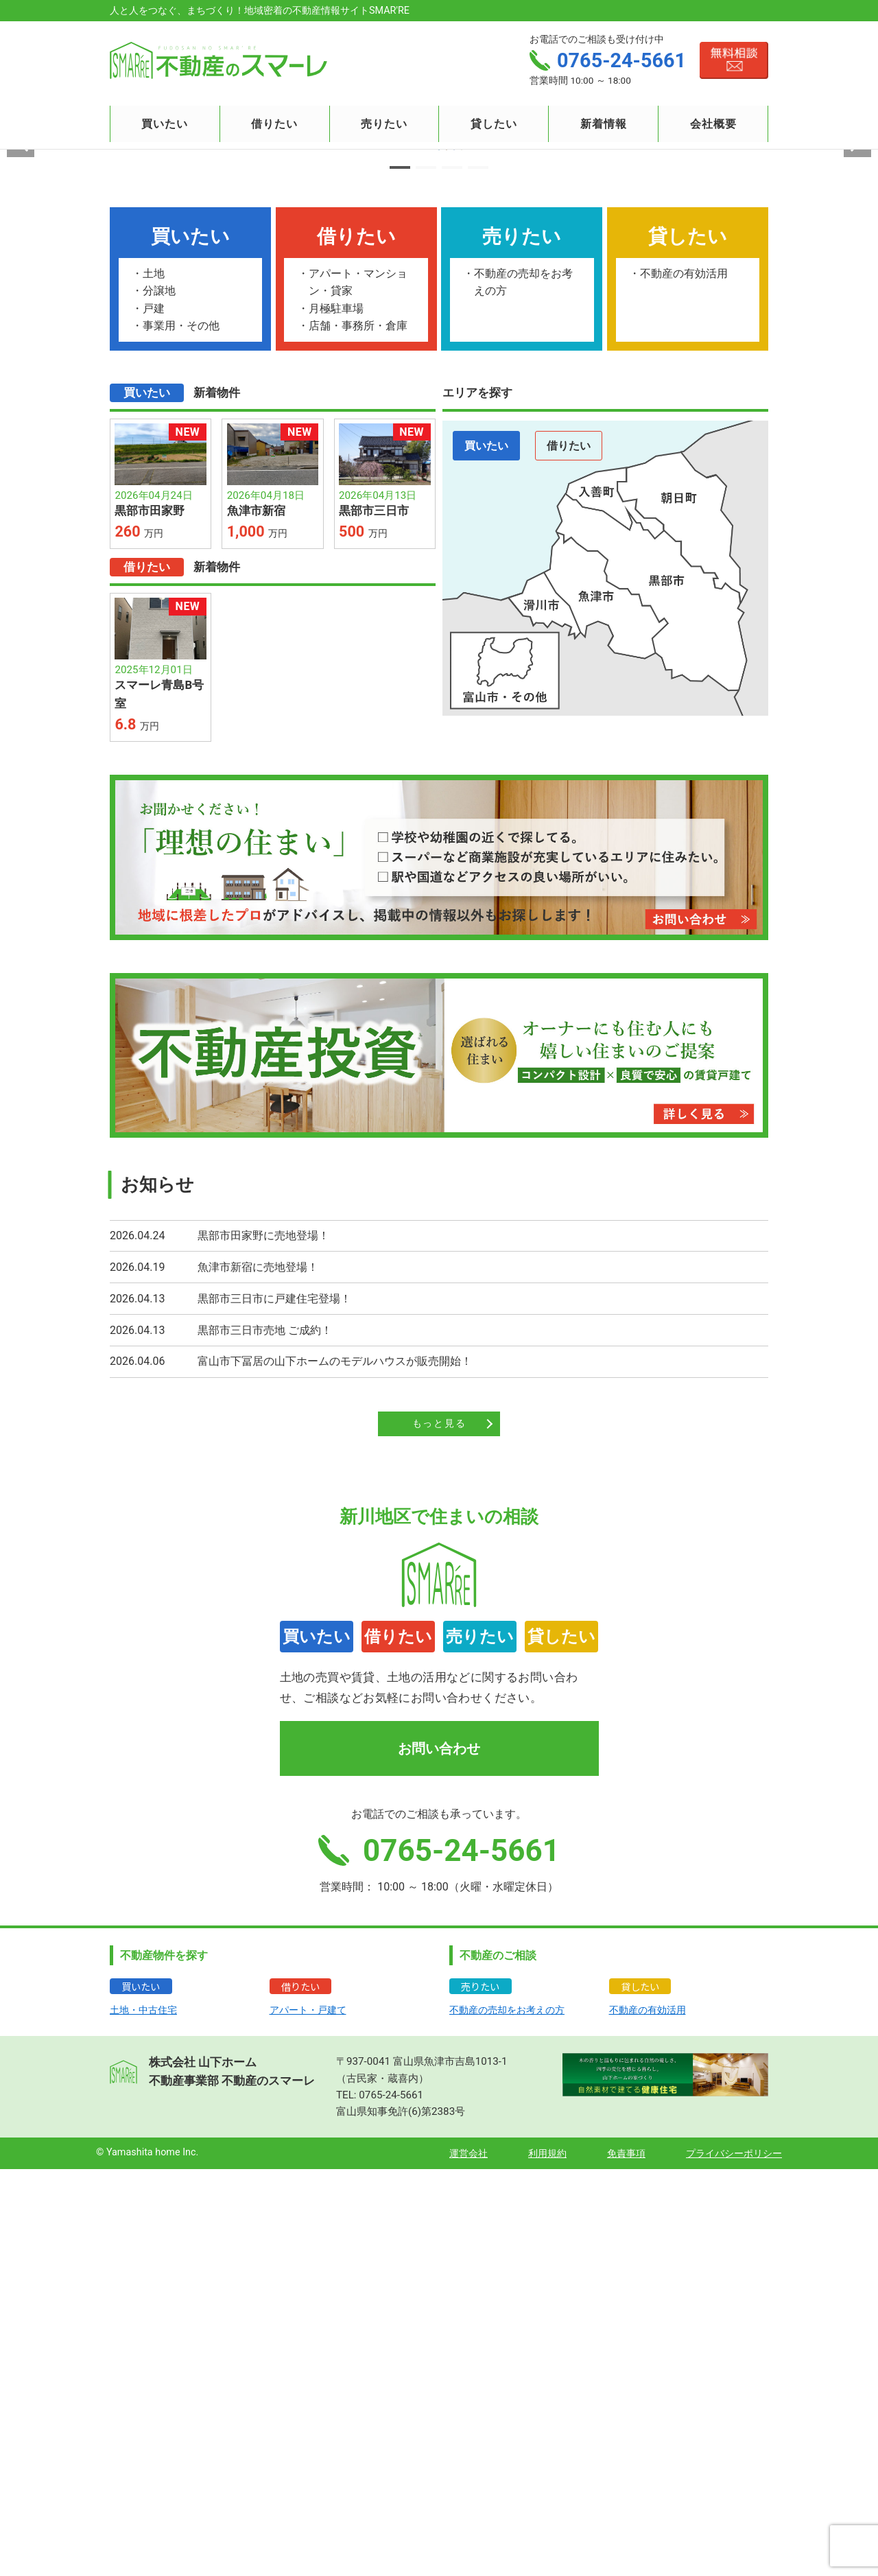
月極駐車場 (336, 715)
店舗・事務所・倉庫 (358, 732)
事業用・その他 (181, 732)
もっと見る (439, 1830)
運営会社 (468, 2560)
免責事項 (626, 2560)
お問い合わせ (439, 2155)
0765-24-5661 (391, 2502)
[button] (400, 574)
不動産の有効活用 (684, 680)
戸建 (154, 715)
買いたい (486, 852)
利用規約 (547, 2560)
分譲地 (159, 697)
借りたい (569, 852)
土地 (154, 680)
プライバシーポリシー (734, 2560)
